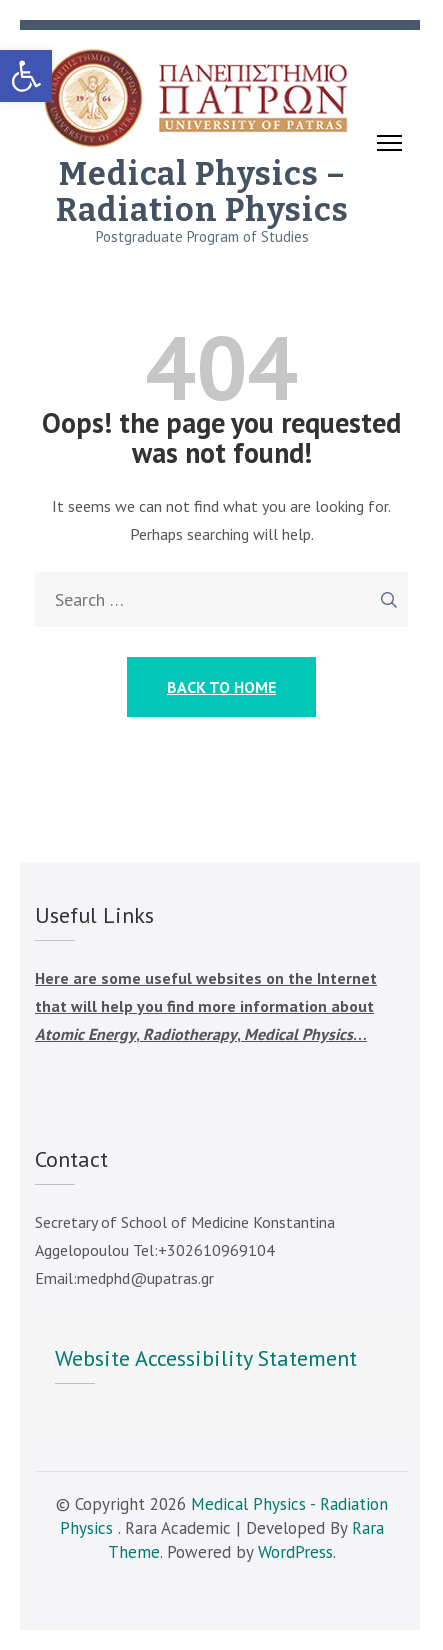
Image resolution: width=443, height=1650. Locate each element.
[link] (26, 76)
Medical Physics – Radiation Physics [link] (202, 192)
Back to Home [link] (221, 687)
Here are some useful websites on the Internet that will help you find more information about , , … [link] (206, 1006)
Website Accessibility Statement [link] (206, 1358)
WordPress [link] (295, 1552)
